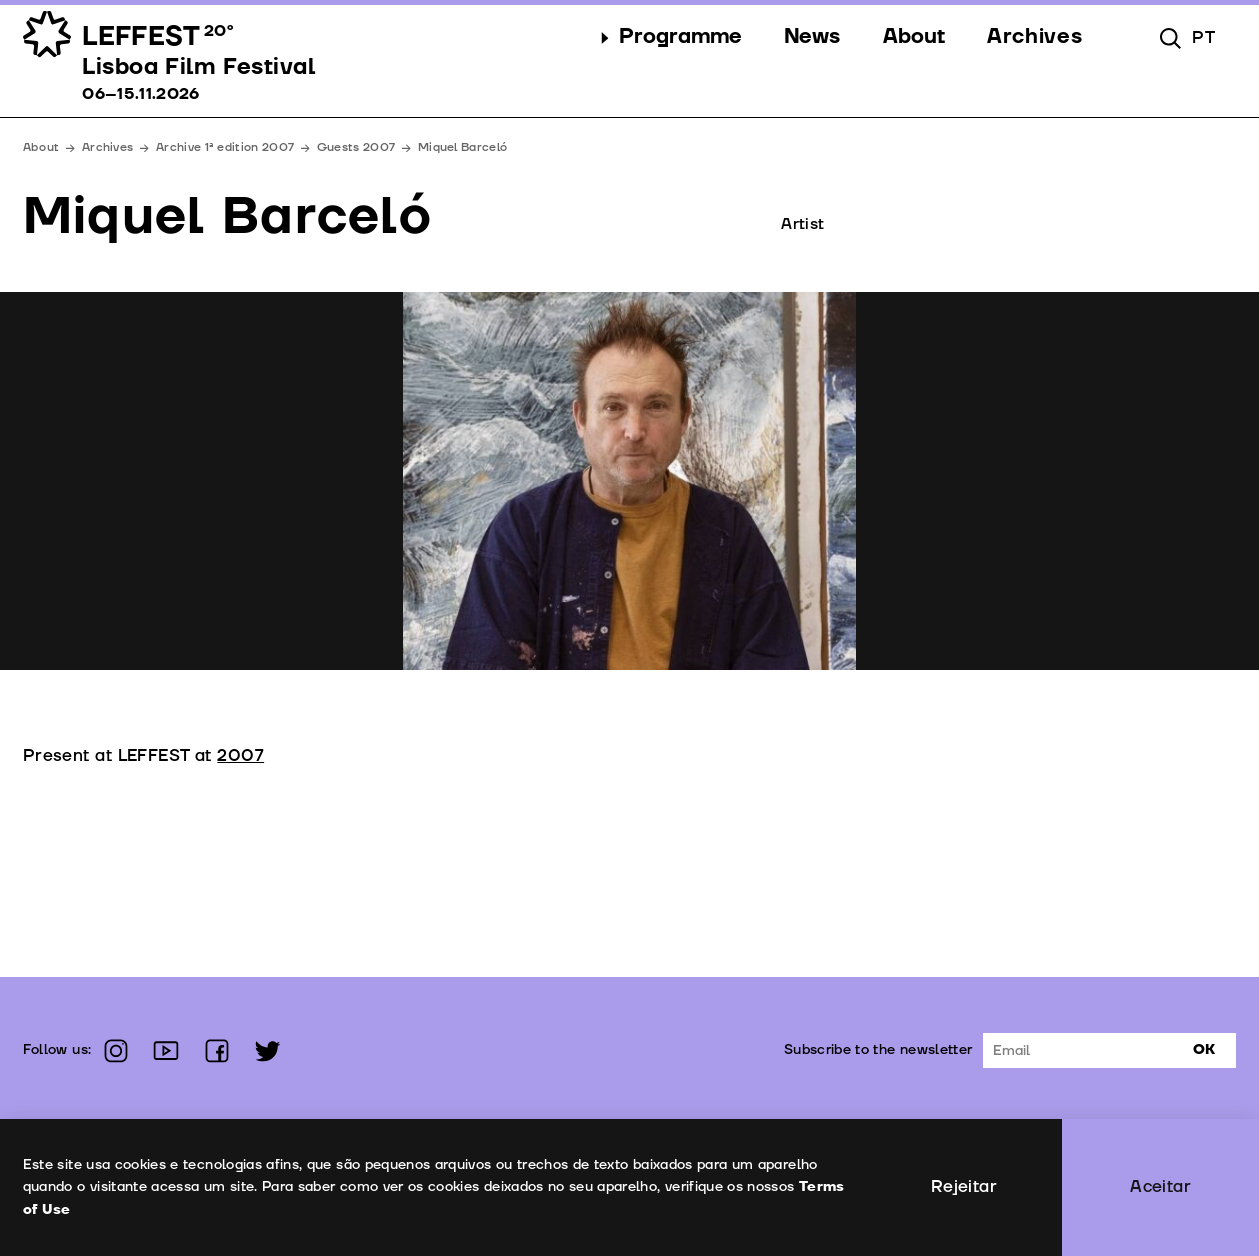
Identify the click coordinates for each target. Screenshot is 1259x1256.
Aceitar (1160, 1186)
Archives (107, 147)
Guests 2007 (356, 147)
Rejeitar (964, 1186)
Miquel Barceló (462, 147)
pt (1203, 37)
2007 (240, 755)
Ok (1204, 1049)
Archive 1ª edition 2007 (225, 147)
